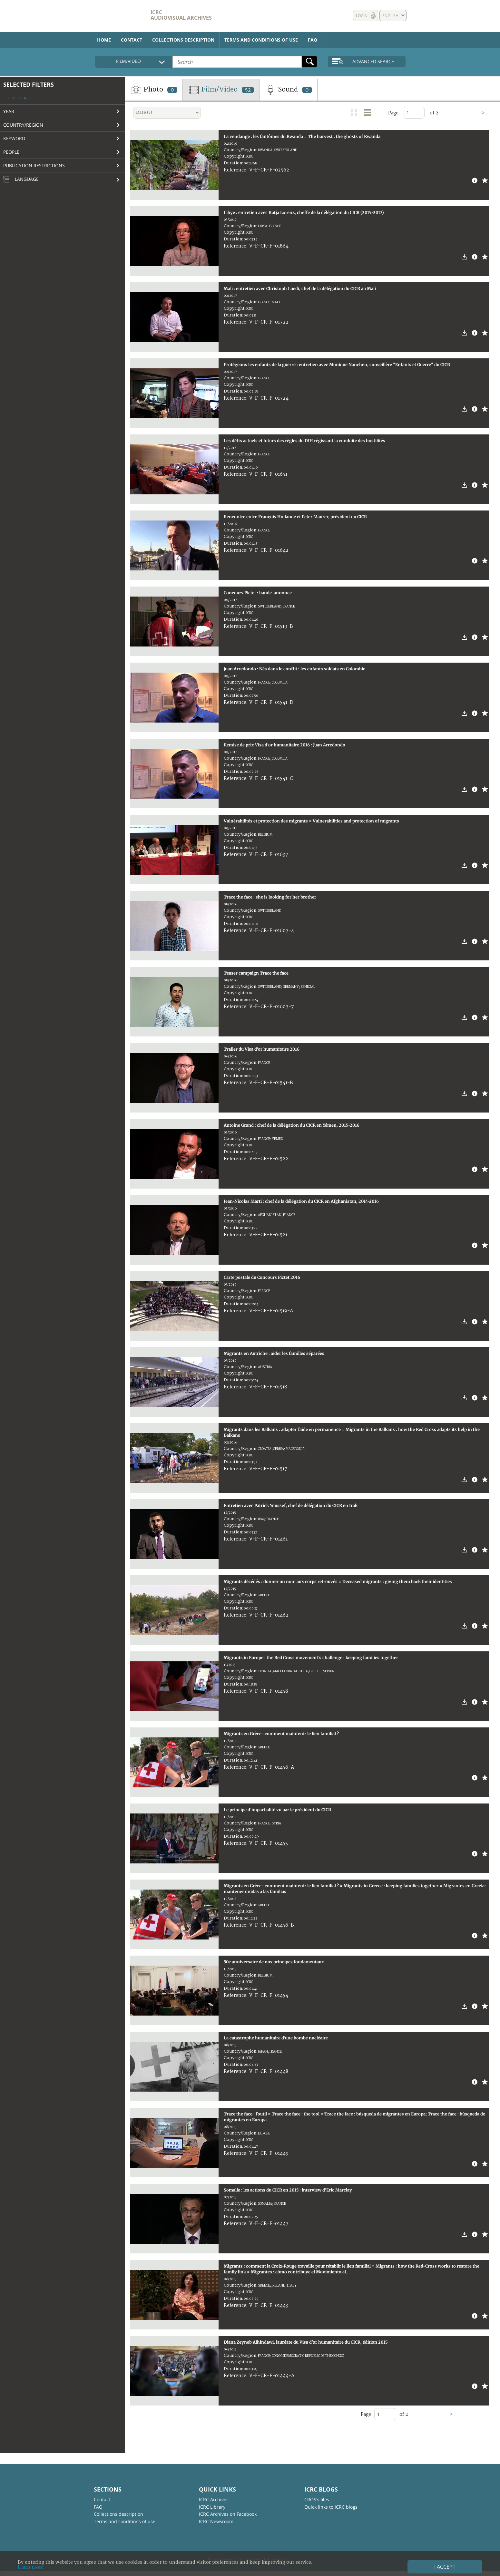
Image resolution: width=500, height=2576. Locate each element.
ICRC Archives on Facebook (228, 2514)
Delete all (19, 98)
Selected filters (28, 84)
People (11, 152)
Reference (235, 170)
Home (104, 40)
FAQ (312, 40)
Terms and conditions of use (261, 40)
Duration (233, 163)
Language (21, 179)
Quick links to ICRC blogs (331, 2507)
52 (248, 90)
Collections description (183, 40)
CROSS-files (316, 2499)
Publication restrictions (34, 165)
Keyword (14, 138)
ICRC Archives (214, 2499)
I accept (445, 2566)
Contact (131, 40)
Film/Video (221, 89)
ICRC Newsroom (216, 2521)
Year (8, 111)
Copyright (234, 156)
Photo (153, 89)
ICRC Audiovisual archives (181, 15)
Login (362, 15)
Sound (288, 89)
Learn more (31, 2567)
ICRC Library (212, 2507)
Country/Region (23, 125)
